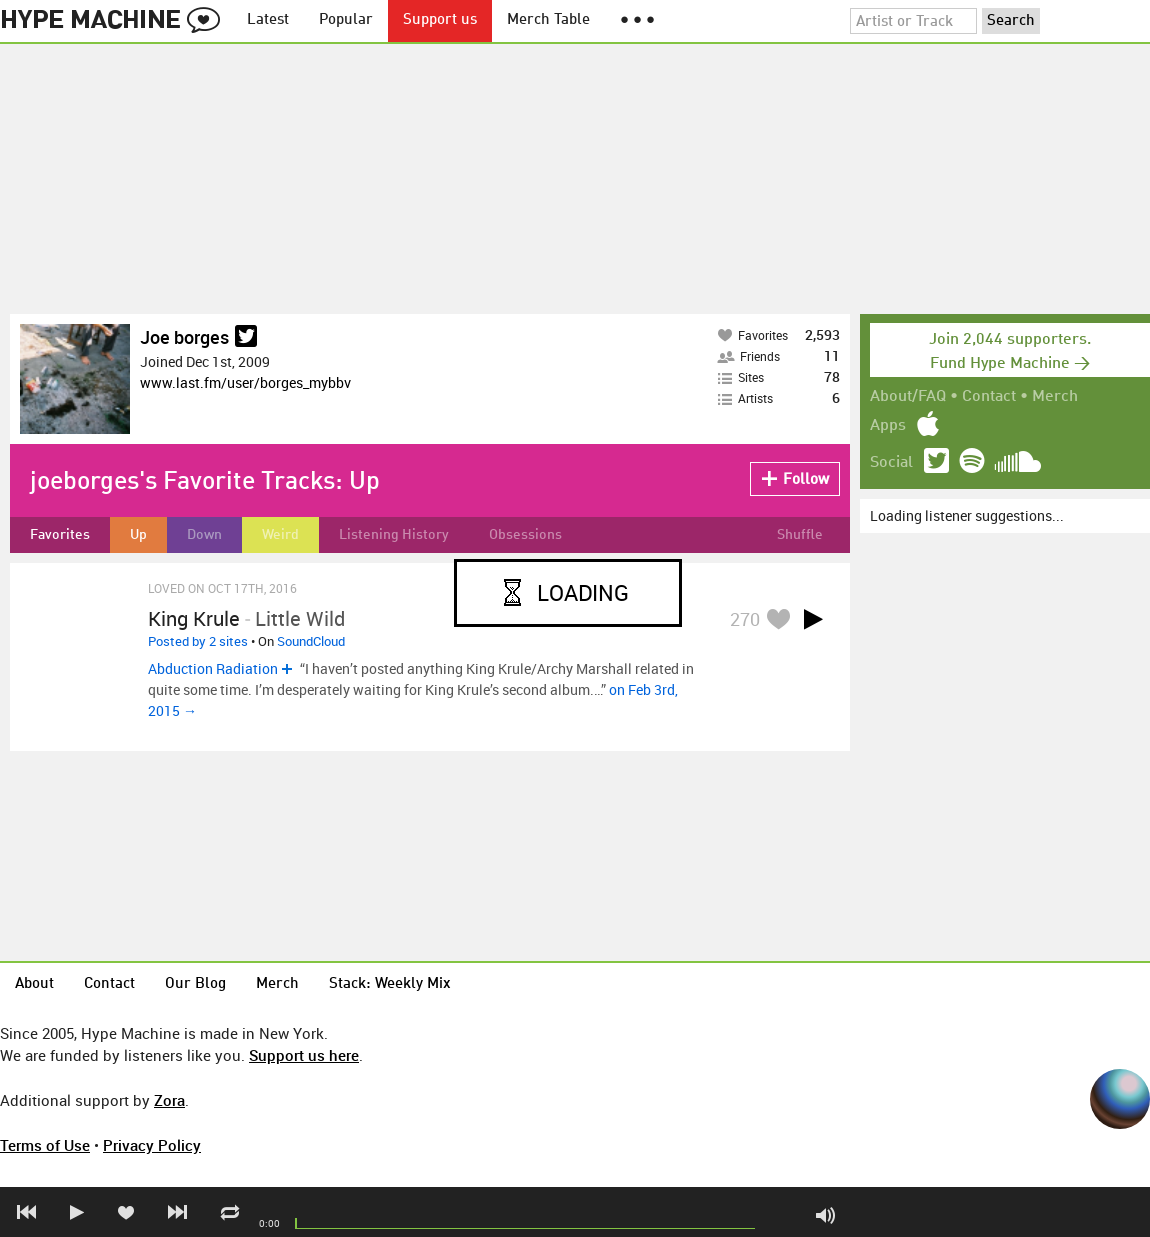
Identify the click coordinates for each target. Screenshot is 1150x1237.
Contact (989, 397)
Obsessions (525, 535)
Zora (169, 1100)
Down (204, 535)
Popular (346, 20)
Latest (268, 20)
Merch (1055, 397)
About (34, 984)
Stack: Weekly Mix (390, 984)
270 (745, 619)
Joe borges (184, 337)
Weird (280, 535)
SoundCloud (311, 641)
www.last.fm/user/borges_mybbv (245, 382)
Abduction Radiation (213, 668)
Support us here (304, 1055)
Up (138, 535)
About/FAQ (908, 397)
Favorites (60, 535)
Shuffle (800, 535)
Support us (440, 20)
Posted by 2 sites (198, 641)
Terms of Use (45, 1145)
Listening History (394, 535)
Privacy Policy (152, 1145)
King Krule (194, 618)
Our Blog (195, 984)
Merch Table (548, 20)
